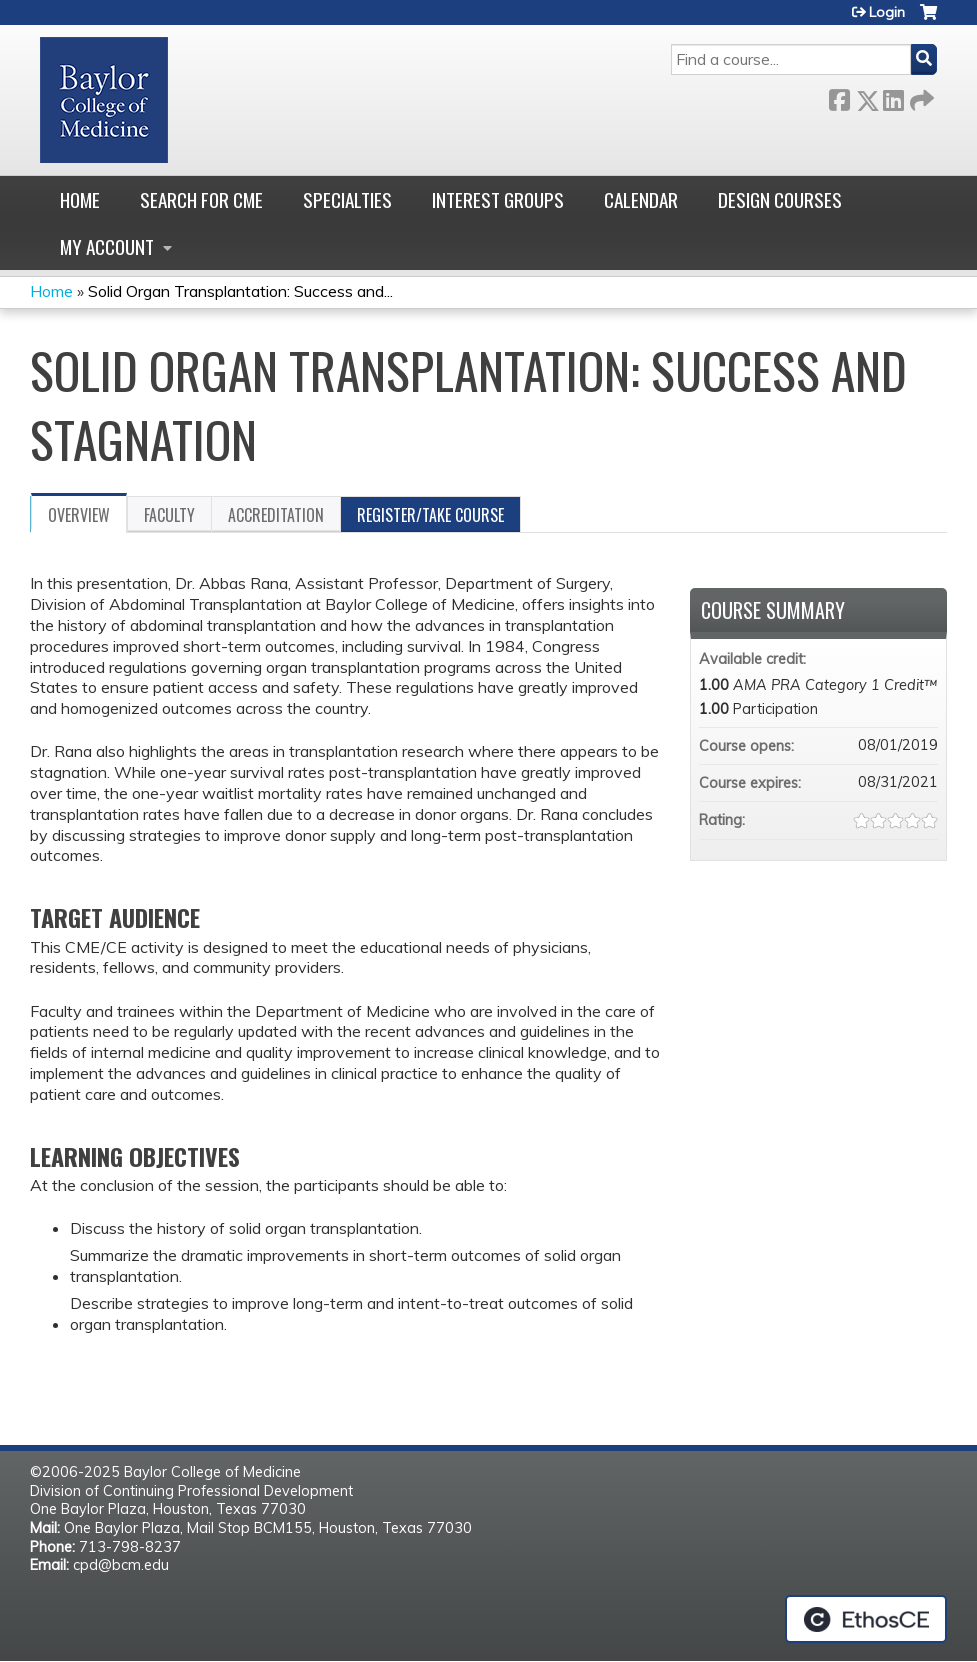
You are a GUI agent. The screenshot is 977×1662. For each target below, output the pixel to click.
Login (887, 12)
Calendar (641, 199)
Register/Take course (430, 515)
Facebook (839, 96)
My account (107, 246)
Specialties (347, 199)
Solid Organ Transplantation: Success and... (240, 291)
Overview (79, 515)
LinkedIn (893, 96)
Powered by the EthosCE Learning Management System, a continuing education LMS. (866, 1619)
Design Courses (780, 199)
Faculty (169, 515)
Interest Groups (498, 199)
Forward (920, 96)
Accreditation (276, 515)
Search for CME (201, 199)
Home (80, 199)
